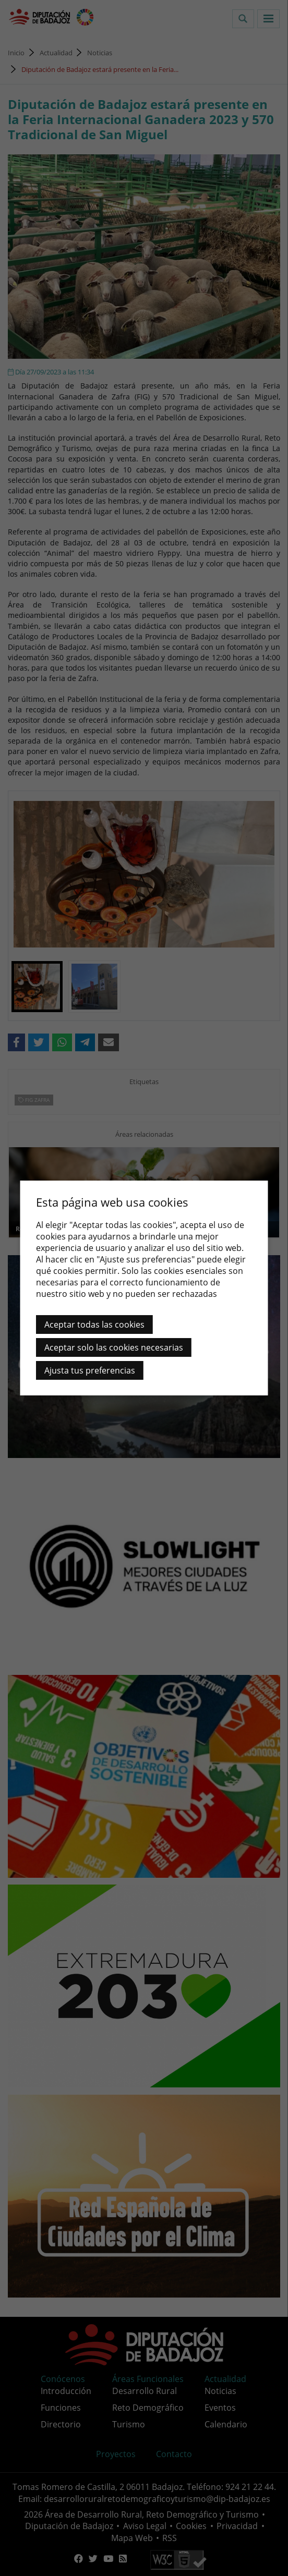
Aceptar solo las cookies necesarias (113, 1347)
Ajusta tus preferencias (89, 1370)
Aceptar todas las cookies (94, 1324)
